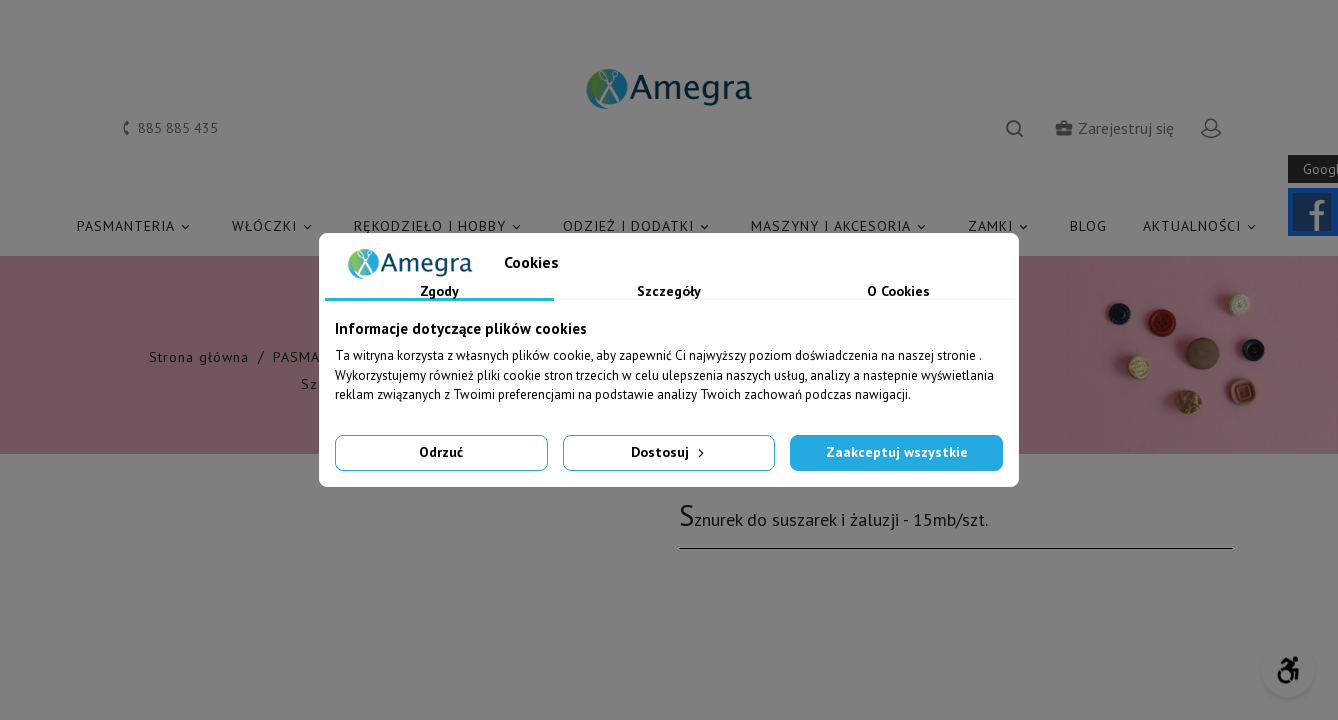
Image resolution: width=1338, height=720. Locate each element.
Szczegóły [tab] (669, 292)
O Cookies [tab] (898, 292)
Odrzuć (441, 452)
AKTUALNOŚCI (1202, 226)
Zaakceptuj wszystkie (897, 452)
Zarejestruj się (1114, 128)
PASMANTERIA (136, 226)
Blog (1088, 226)
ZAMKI (1001, 226)
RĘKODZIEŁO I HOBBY (440, 226)
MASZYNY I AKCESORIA (841, 226)
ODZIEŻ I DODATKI (639, 226)
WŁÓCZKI (275, 226)
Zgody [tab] (439, 292)
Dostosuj (669, 452)
